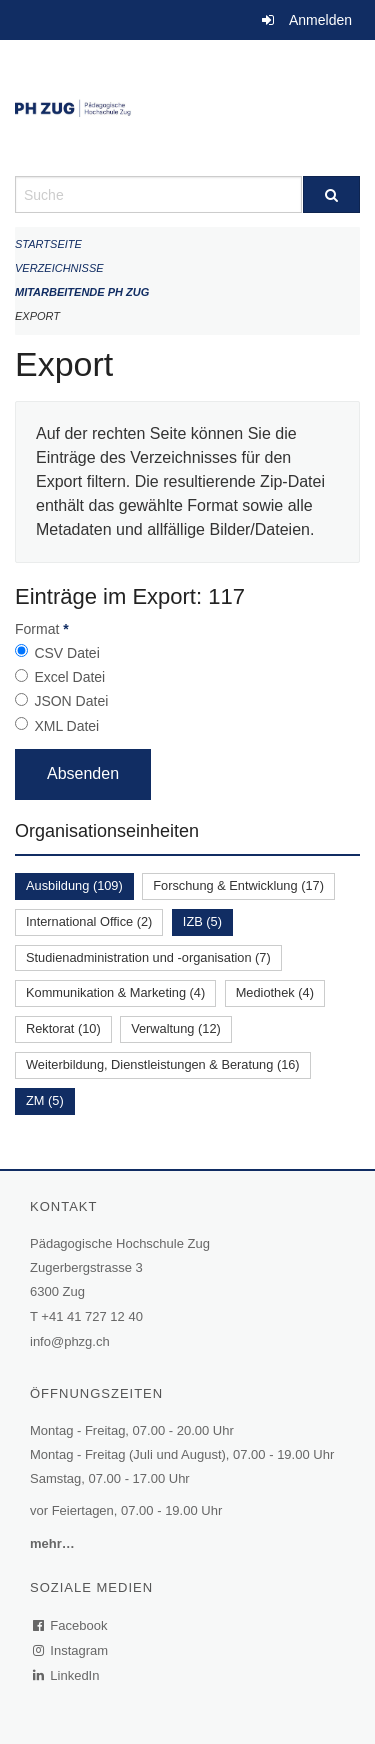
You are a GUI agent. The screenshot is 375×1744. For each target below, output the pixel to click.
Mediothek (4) (275, 992)
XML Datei (66, 726)
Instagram (71, 1650)
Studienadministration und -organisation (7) (148, 957)
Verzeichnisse (59, 268)
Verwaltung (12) (176, 1028)
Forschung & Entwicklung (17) (238, 885)
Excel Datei (69, 677)
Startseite (48, 244)
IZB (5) (202, 921)
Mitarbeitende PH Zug (82, 292)
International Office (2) (89, 921)
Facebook (71, 1625)
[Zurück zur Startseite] (187, 108)
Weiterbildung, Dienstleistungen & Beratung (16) (163, 1064)
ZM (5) (45, 1100)
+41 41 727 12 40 (92, 1316)
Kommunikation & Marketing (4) (115, 992)
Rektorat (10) (63, 1028)
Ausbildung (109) (74, 885)
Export (37, 316)
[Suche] (332, 194)
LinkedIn (67, 1675)
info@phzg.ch (70, 1341)
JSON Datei (71, 701)
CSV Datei (66, 653)
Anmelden (320, 20)
